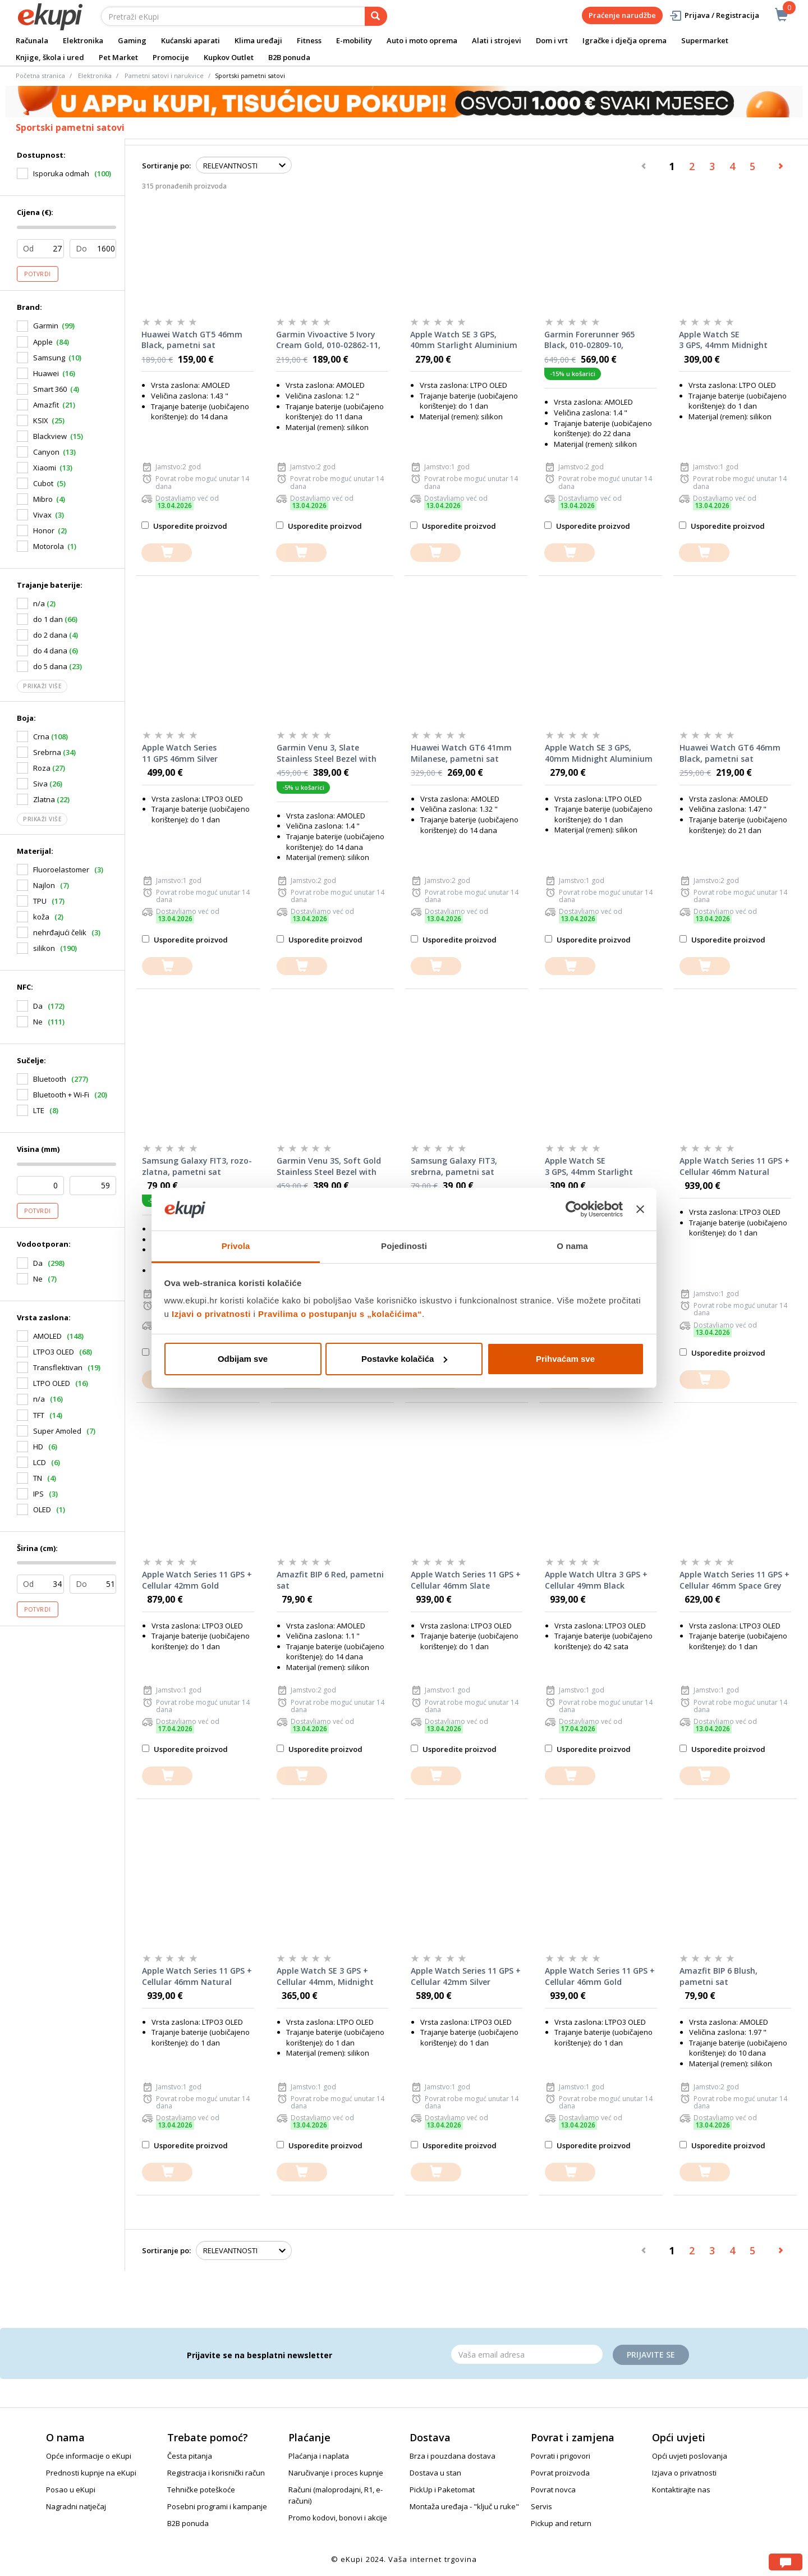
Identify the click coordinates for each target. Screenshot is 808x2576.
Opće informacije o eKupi (88, 2456)
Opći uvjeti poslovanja (689, 2456)
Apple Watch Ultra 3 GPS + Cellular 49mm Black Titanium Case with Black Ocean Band (596, 1580)
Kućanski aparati (190, 40)
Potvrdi (37, 274)
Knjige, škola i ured (50, 57)
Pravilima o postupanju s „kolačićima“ (340, 1314)
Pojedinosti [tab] (404, 1246)
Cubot (43, 483)
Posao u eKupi (70, 2490)
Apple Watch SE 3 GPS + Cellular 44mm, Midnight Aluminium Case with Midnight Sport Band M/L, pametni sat (327, 1976)
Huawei (46, 373)
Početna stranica (40, 75)
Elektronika (83, 40)
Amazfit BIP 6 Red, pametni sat (330, 1580)
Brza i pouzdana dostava (452, 2456)
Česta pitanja (189, 2456)
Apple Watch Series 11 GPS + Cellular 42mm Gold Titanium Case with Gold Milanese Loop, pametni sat (197, 1580)
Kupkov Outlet (229, 57)
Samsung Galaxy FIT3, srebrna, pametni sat (454, 1166)
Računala (32, 40)
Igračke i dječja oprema (624, 40)
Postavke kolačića (404, 1359)
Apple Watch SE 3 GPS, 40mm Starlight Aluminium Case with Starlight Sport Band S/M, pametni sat (463, 340)
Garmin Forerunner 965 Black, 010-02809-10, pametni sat (589, 340)
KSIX (40, 420)
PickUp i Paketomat (442, 2490)
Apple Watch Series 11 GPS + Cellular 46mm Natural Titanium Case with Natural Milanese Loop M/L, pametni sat (735, 1166)
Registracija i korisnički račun (216, 2473)
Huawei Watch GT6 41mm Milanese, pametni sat (461, 753)
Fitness (309, 40)
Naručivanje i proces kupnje (335, 2473)
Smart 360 (50, 389)
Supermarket (704, 40)
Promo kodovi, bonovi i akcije (337, 2518)
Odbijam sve (243, 1359)
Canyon (46, 452)
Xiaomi (44, 468)
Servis (541, 2506)
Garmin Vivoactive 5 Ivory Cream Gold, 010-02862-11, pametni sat (328, 340)
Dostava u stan (435, 2473)
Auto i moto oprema (422, 40)
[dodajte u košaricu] (166, 552)
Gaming (132, 40)
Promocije (171, 57)
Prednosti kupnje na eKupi (91, 2473)
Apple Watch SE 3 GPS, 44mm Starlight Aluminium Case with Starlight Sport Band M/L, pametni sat (595, 1166)
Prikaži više (42, 686)
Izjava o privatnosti (684, 2473)
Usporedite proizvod (184, 526)
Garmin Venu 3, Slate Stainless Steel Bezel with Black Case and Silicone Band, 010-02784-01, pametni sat (327, 753)
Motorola (48, 546)
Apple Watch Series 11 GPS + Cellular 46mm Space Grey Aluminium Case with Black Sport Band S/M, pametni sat (734, 1580)
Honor (43, 530)
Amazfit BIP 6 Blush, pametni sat (719, 1976)
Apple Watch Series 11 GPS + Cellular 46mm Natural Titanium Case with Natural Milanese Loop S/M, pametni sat (197, 1976)
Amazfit (46, 405)
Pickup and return (561, 2523)
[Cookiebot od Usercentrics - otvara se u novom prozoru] (574, 1209)
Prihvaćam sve (565, 1359)
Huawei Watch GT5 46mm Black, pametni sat (191, 340)
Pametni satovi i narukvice (164, 75)
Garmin (45, 326)
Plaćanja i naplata (318, 2456)
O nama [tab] (572, 1246)
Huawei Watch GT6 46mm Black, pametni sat (730, 753)
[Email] (527, 2354)
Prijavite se (651, 2354)
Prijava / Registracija (714, 15)
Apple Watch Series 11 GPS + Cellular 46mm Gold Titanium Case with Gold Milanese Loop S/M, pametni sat (600, 1976)
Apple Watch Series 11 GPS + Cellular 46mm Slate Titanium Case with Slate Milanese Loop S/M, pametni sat (466, 1580)
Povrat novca (553, 2490)
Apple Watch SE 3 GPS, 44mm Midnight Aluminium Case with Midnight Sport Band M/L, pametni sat (729, 340)
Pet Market (118, 57)
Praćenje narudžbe (622, 15)
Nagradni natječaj (76, 2506)
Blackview (50, 436)
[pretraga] (376, 16)
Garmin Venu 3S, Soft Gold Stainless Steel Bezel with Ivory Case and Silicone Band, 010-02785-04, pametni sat (329, 1166)
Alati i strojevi (496, 40)
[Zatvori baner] (640, 1209)
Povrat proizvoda (560, 2473)
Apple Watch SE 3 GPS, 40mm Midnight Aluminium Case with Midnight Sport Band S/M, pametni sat (599, 753)
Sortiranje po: (166, 166)
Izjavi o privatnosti (211, 1314)
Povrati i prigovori (560, 2456)
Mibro (43, 499)
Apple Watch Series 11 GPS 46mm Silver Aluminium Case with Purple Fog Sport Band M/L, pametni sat (197, 753)
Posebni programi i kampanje (217, 2506)
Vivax (42, 515)
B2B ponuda (289, 57)
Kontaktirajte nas (681, 2490)
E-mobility (354, 40)
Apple (43, 342)
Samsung (49, 358)
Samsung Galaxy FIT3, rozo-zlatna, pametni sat (197, 1166)
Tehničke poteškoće (201, 2490)
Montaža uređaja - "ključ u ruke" (464, 2506)
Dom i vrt (552, 40)
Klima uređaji (258, 40)
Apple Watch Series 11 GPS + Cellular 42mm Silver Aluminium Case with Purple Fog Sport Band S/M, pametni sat (466, 1976)
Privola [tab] (236, 1246)
